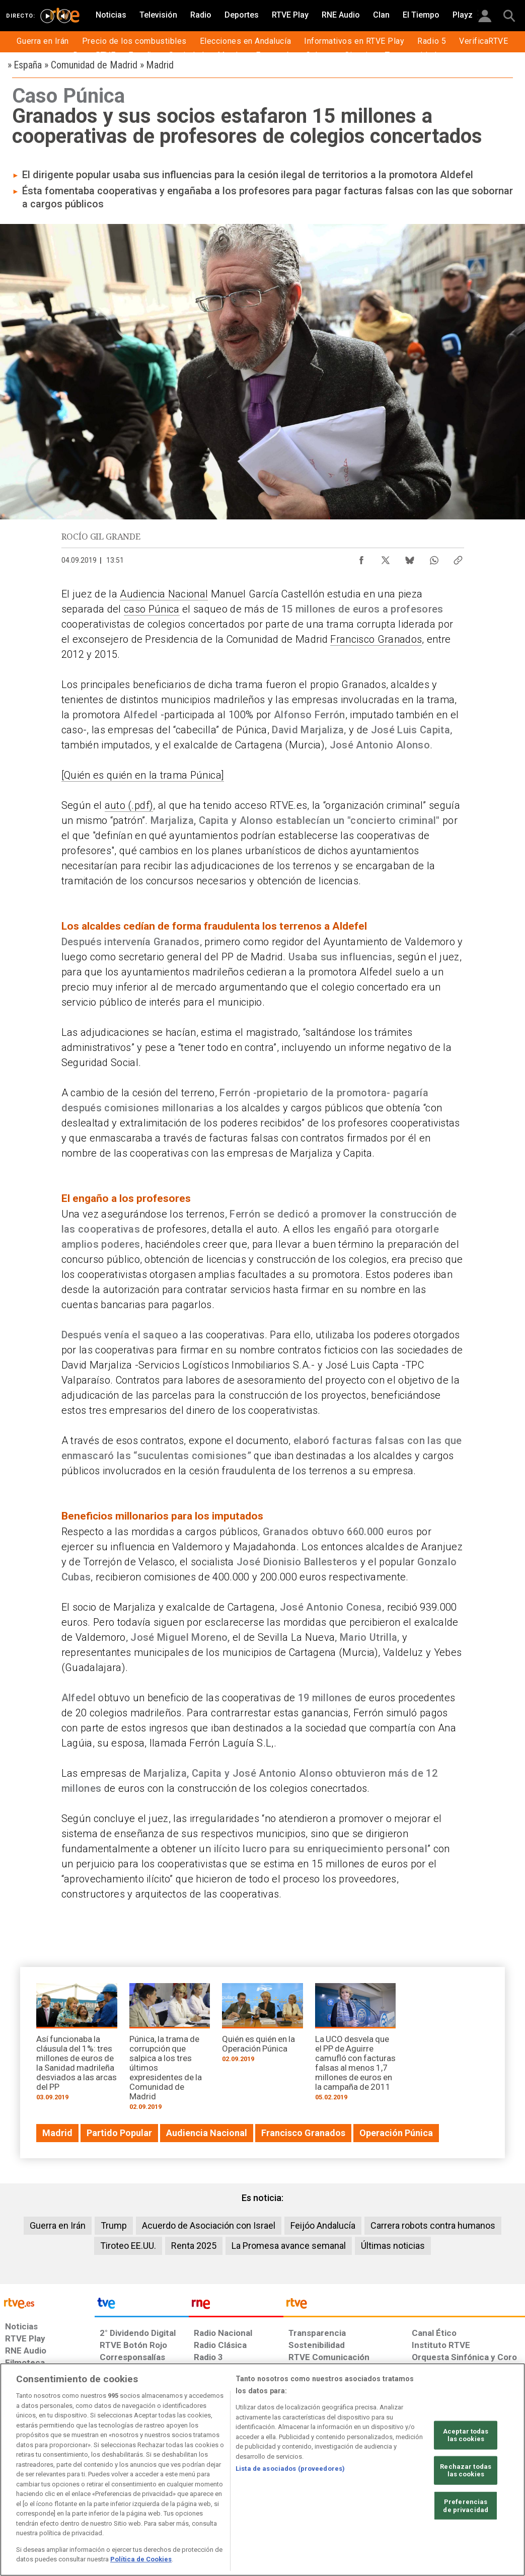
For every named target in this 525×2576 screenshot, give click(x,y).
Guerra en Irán (58, 2225)
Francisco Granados (376, 639)
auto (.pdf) (129, 805)
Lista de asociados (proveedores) (290, 2468)
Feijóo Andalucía (322, 2225)
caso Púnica (152, 609)
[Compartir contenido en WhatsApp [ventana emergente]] (434, 557)
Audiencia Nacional (164, 594)
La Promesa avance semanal (289, 2245)
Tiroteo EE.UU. (128, 2245)
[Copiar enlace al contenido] (458, 557)
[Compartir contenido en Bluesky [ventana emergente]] (410, 557)
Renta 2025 (193, 2245)
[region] (262, 2469)
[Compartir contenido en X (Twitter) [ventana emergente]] (385, 557)
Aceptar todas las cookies (466, 2435)
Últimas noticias (393, 2245)
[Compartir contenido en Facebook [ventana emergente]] (361, 557)
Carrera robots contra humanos (432, 2225)
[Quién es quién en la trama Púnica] (142, 775)
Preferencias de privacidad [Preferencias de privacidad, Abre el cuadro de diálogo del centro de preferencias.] (465, 2506)
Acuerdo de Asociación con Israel (208, 2225)
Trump (114, 2225)
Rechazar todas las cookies (465, 2470)
